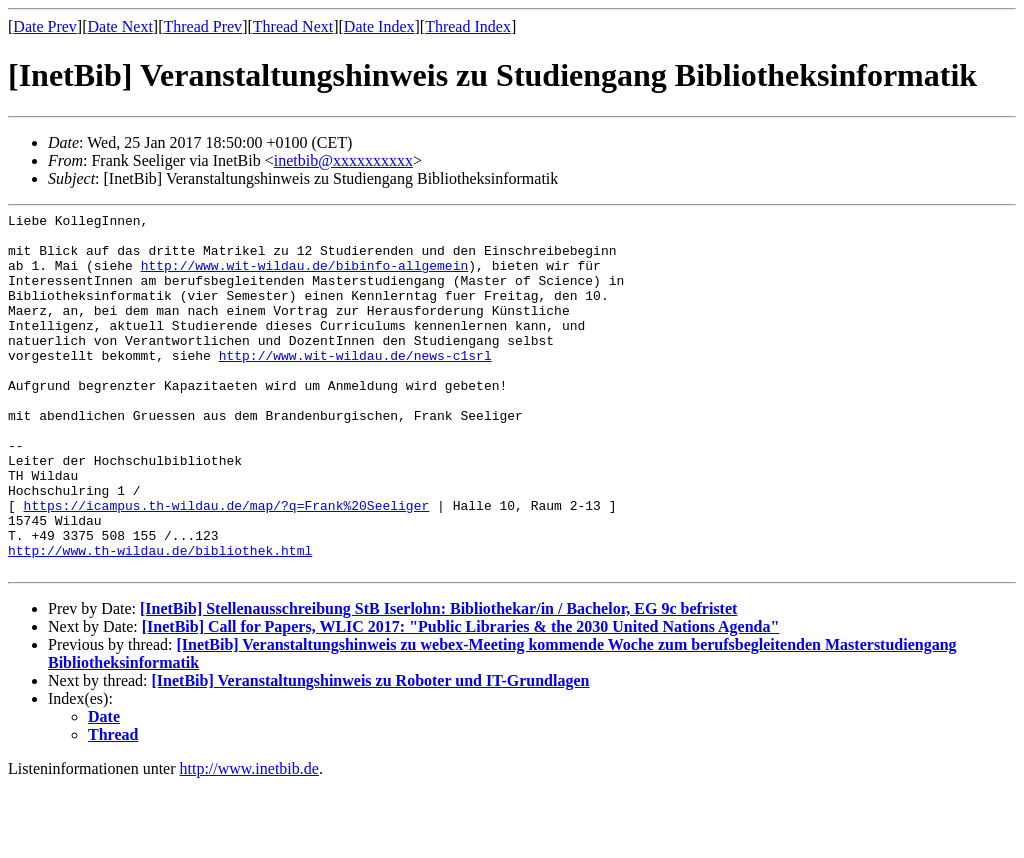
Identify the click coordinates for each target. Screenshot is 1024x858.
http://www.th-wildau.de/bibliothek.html (160, 619)
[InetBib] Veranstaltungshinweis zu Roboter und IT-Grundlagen (371, 752)
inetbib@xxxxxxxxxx (343, 160)
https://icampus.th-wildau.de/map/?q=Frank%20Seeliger (227, 565)
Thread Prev (202, 26)
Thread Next (293, 26)
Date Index (379, 26)
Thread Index (468, 26)
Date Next (120, 26)
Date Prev (45, 26)
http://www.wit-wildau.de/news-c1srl (355, 385)
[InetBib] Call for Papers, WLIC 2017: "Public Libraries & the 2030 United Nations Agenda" (461, 698)
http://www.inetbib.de (249, 840)
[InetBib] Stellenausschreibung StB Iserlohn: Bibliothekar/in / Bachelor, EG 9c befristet (438, 680)
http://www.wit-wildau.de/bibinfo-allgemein (305, 277)
